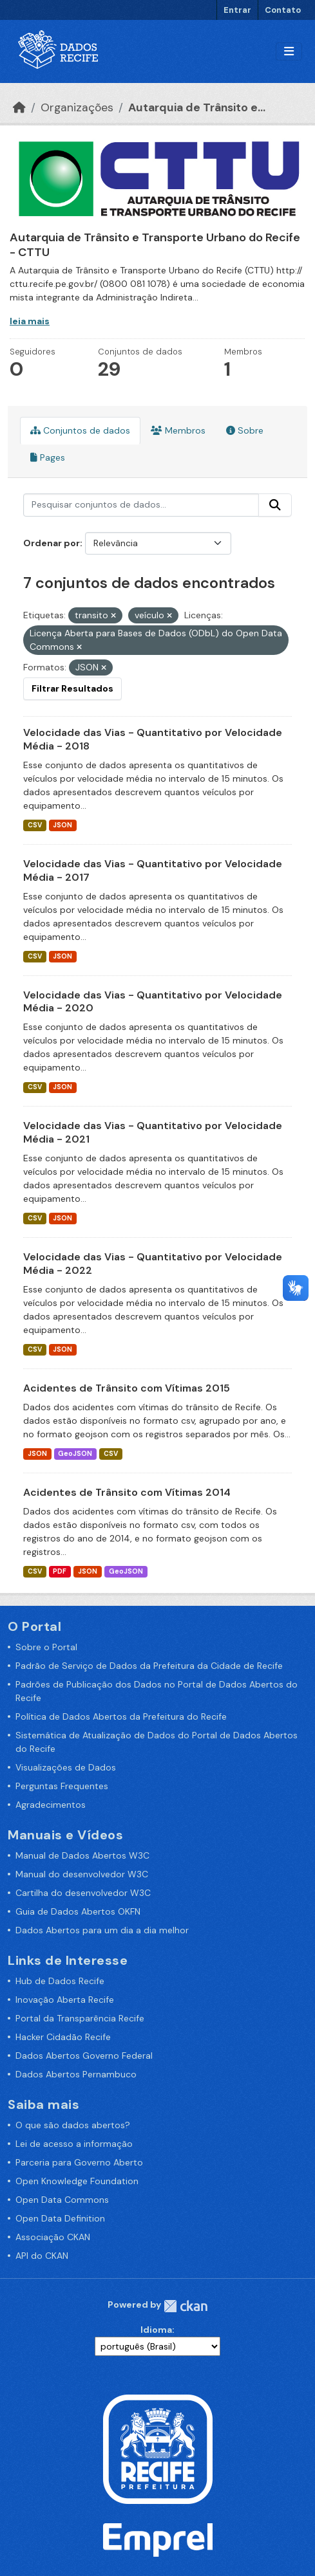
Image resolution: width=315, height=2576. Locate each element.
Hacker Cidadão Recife (63, 2037)
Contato (283, 10)
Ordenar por (51, 543)
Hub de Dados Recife (59, 1981)
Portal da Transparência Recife (79, 2018)
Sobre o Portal (46, 1647)
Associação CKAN (52, 2237)
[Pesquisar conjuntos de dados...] (141, 505)
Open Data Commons (62, 2199)
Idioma (156, 2329)
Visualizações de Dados (65, 1767)
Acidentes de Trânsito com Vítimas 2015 (126, 1388)
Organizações (77, 107)
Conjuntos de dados (80, 430)
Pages (47, 457)
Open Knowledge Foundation (76, 2181)
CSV (35, 825)
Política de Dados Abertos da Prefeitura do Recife (121, 1716)
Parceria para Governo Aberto (79, 2162)
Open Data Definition (60, 2218)
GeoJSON (75, 1453)
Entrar (237, 10)
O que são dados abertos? (72, 2125)
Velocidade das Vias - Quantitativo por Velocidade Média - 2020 (152, 1001)
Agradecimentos (50, 1804)
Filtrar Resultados (72, 688)
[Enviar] (275, 505)
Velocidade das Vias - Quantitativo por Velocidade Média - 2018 (152, 739)
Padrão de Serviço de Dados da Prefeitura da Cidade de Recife (149, 1665)
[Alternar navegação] (289, 51)
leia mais (30, 321)
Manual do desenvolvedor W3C (81, 1874)
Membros (178, 430)
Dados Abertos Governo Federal (84, 2055)
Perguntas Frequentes (61, 1786)
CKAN (185, 2306)
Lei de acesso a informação (74, 2143)
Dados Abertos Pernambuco (76, 2074)
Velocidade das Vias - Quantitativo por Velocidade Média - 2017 (152, 870)
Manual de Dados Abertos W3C (82, 1855)
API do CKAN (41, 2255)
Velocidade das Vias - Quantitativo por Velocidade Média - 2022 (152, 1263)
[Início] (19, 107)
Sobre (244, 430)
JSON (62, 825)
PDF (59, 1571)
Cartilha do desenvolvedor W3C (83, 1893)
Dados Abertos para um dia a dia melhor (102, 1930)
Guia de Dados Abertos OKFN (77, 1911)
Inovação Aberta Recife (64, 1999)
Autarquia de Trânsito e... (196, 107)
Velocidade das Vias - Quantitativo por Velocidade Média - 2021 (152, 1132)
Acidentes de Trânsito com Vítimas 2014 (127, 1492)
